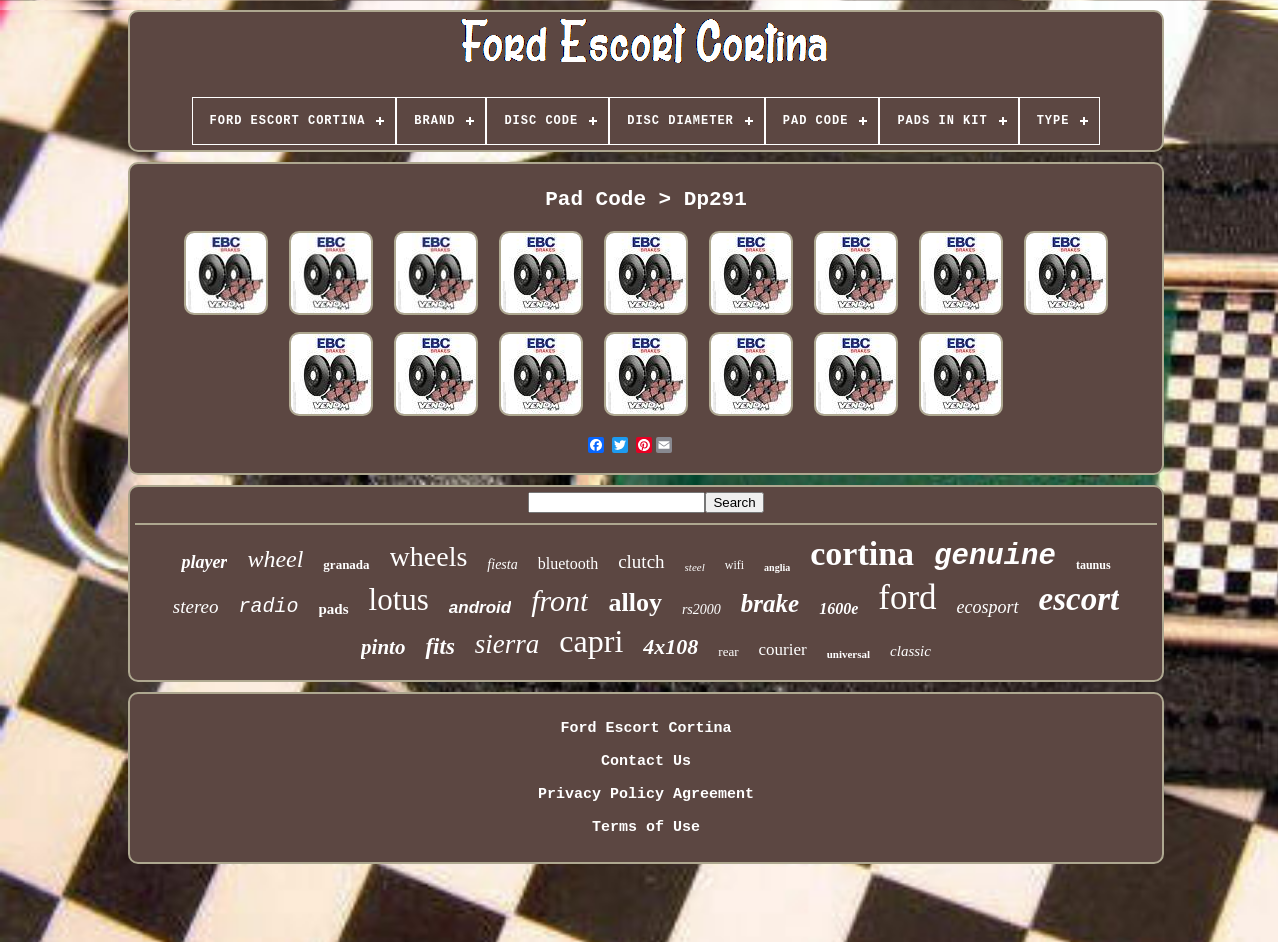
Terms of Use (646, 827)
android (480, 607)
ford (907, 597)
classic (910, 651)
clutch (641, 561)
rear (728, 651)
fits (439, 646)
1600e (838, 608)
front (559, 600)
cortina (862, 553)
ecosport (988, 607)
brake (770, 603)
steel (695, 567)
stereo (196, 606)
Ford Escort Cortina (645, 728)
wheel (275, 559)
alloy (634, 602)
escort (1079, 599)
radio (269, 606)
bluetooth (568, 563)
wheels (429, 556)
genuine (995, 556)
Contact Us (646, 761)
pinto (383, 647)
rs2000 (701, 609)
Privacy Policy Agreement (646, 794)
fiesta (502, 564)
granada (346, 564)
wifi (734, 565)
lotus (399, 599)
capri (591, 641)
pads (334, 609)
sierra (507, 644)
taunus (1093, 565)
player (204, 562)
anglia (777, 567)
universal (848, 654)
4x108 (670, 646)
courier (783, 649)
